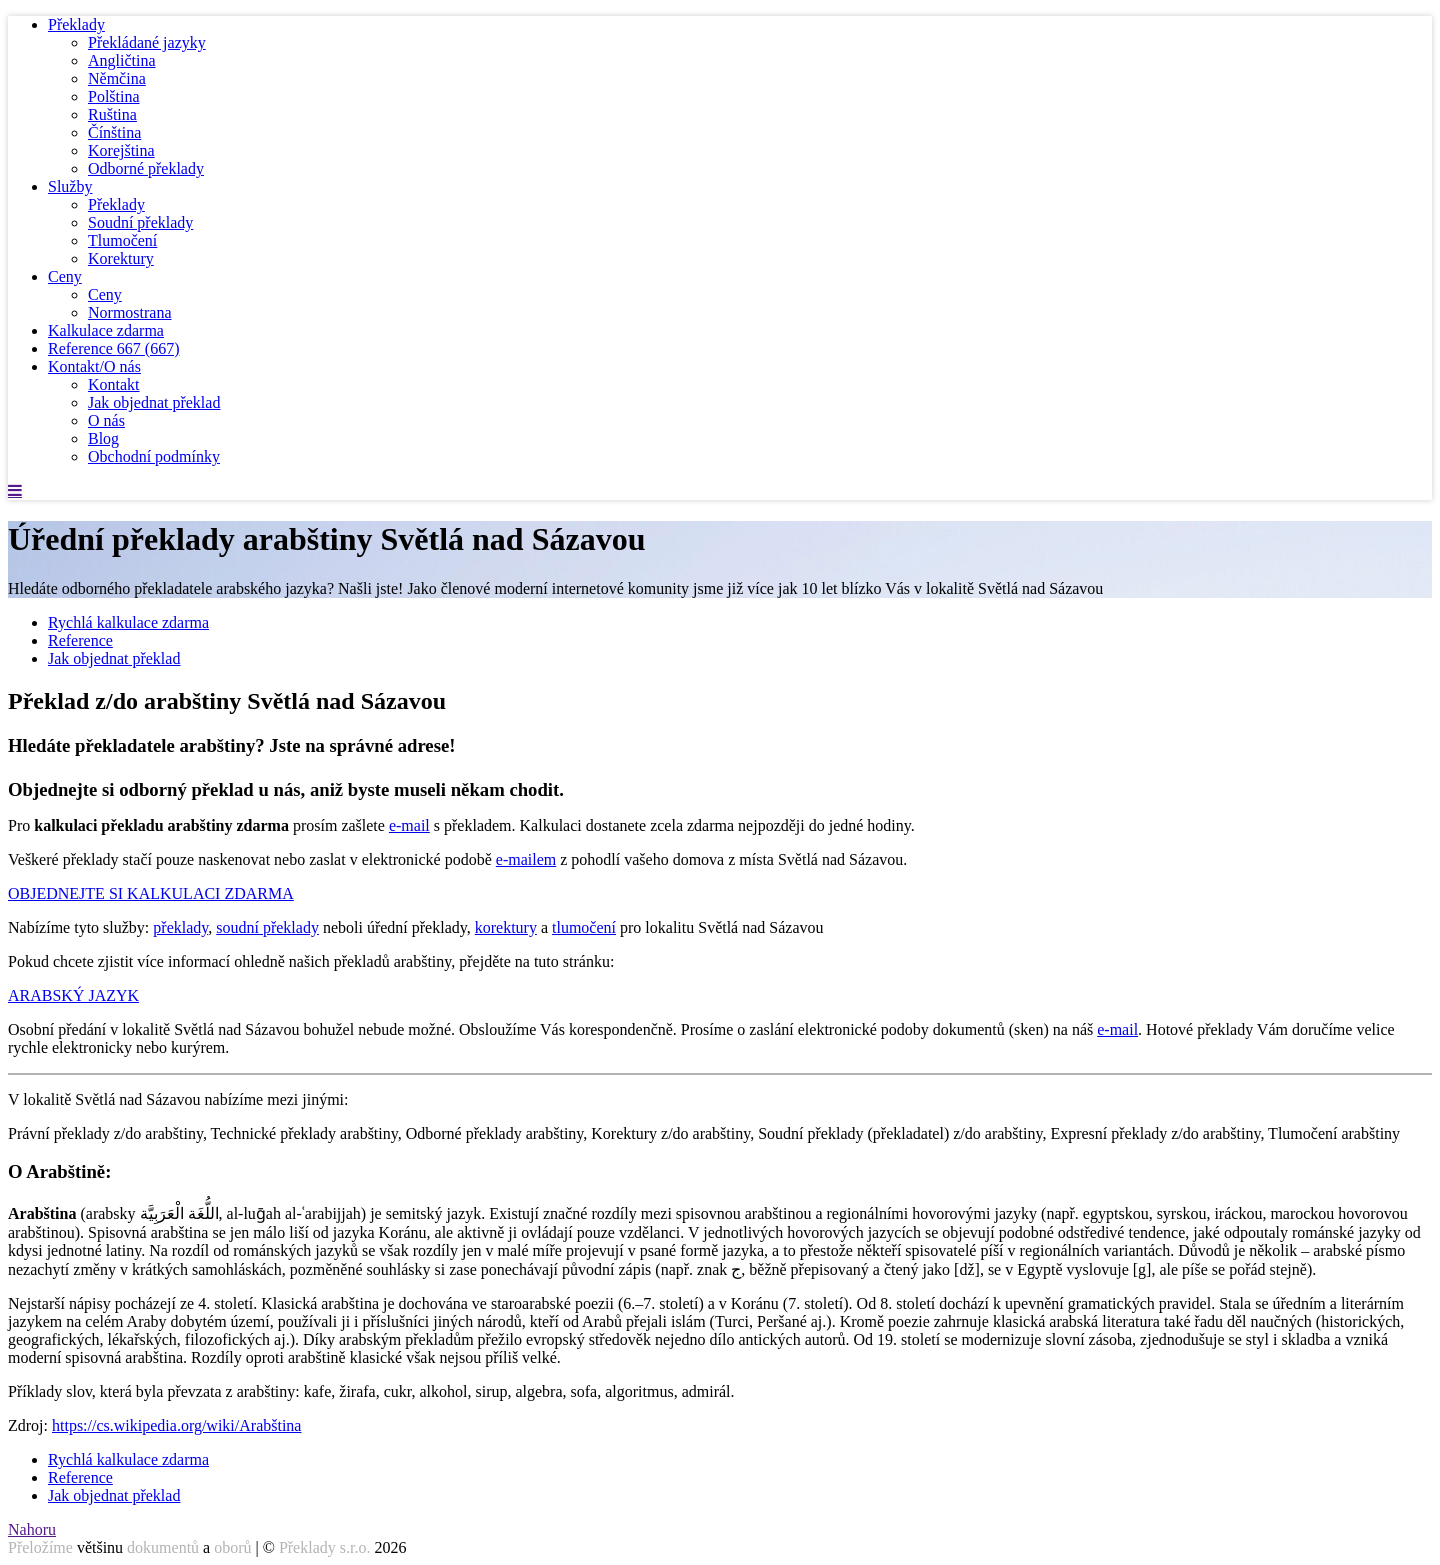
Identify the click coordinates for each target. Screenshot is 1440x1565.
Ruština (112, 114)
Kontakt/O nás (94, 366)
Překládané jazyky (147, 42)
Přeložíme (40, 1547)
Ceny (65, 276)
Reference (114, 348)
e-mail (409, 825)
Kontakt (114, 384)
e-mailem (526, 859)
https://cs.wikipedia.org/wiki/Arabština (176, 1425)
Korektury (121, 258)
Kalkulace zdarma (106, 330)
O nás (106, 420)
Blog (103, 438)
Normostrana (130, 312)
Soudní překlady (140, 222)
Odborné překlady (146, 168)
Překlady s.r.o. (325, 1547)
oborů (232, 1547)
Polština (114, 96)
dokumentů (163, 1547)
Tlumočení (122, 240)
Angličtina (122, 60)
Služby (70, 186)
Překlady (76, 24)
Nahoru (32, 1529)
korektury (506, 927)
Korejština (121, 150)
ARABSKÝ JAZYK (73, 995)
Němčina (117, 78)
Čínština (114, 132)
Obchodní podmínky (154, 456)
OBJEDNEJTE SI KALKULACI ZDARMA (151, 893)
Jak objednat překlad (154, 402)
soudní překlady (267, 927)
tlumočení (584, 927)
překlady (180, 927)
